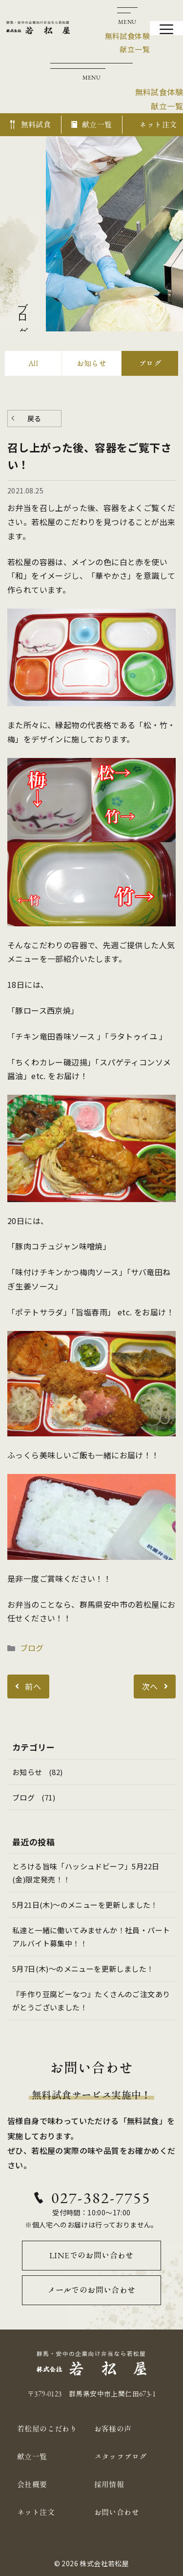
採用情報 (109, 2484)
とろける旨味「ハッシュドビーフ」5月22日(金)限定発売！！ (85, 1872)
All (33, 363)
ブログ (150, 363)
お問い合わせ (116, 2512)
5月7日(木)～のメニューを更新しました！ (83, 1968)
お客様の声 (113, 2429)
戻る (34, 418)
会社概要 (32, 2484)
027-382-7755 (101, 2197)
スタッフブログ (120, 2456)
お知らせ (92, 363)
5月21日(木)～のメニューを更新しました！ (85, 1905)
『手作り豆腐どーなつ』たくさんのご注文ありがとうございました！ (91, 2000)
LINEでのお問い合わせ (91, 2255)
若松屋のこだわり (47, 2429)
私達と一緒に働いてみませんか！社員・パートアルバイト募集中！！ (91, 1936)
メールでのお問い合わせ (91, 2290)
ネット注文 (36, 2512)
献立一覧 (32, 2456)
